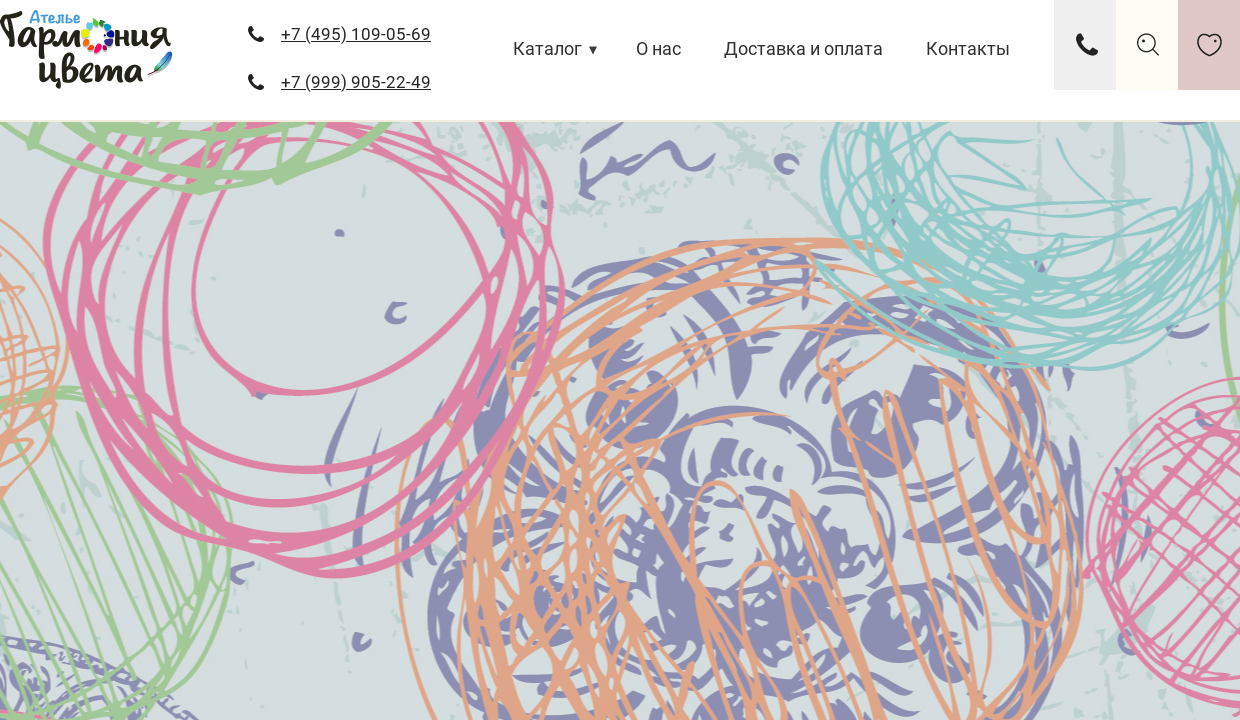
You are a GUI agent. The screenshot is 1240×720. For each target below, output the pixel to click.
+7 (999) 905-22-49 (356, 82)
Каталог (547, 48)
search (1147, 45)
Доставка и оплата (803, 48)
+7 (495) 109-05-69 (356, 34)
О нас (658, 48)
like (1209, 45)
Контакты (968, 48)
